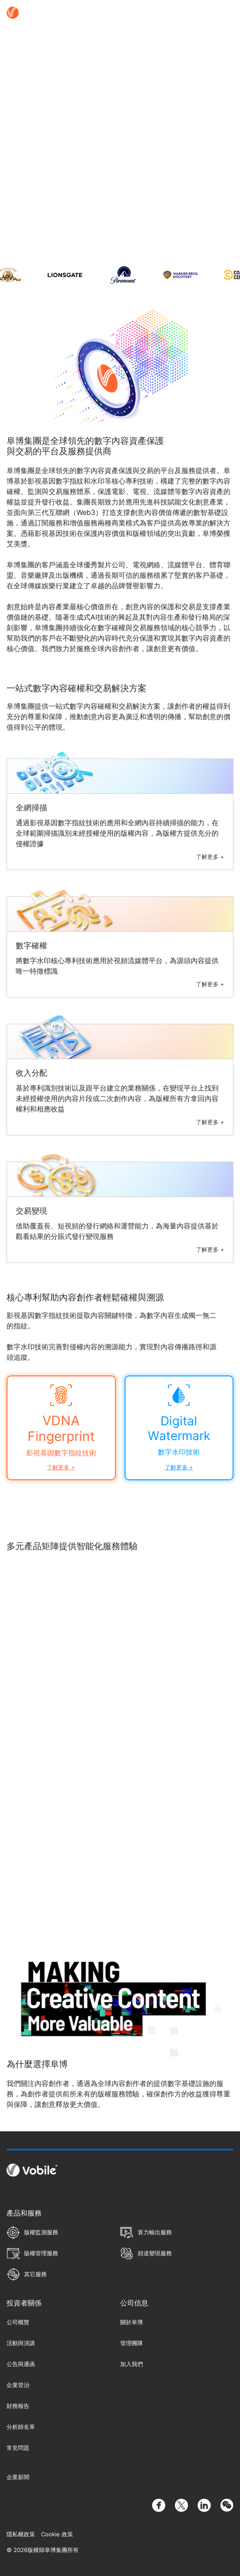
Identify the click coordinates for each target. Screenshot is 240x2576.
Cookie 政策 (57, 2534)
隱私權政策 (21, 2534)
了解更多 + (210, 856)
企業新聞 (18, 2476)
